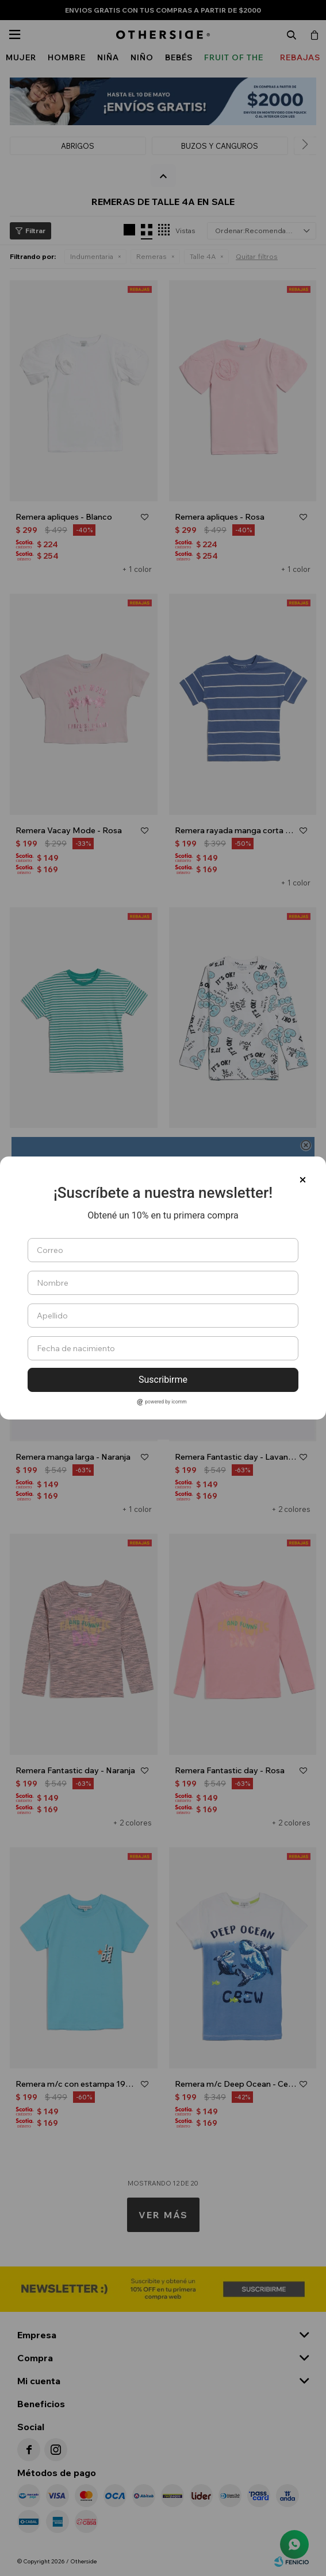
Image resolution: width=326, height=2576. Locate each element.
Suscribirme (163, 1379)
